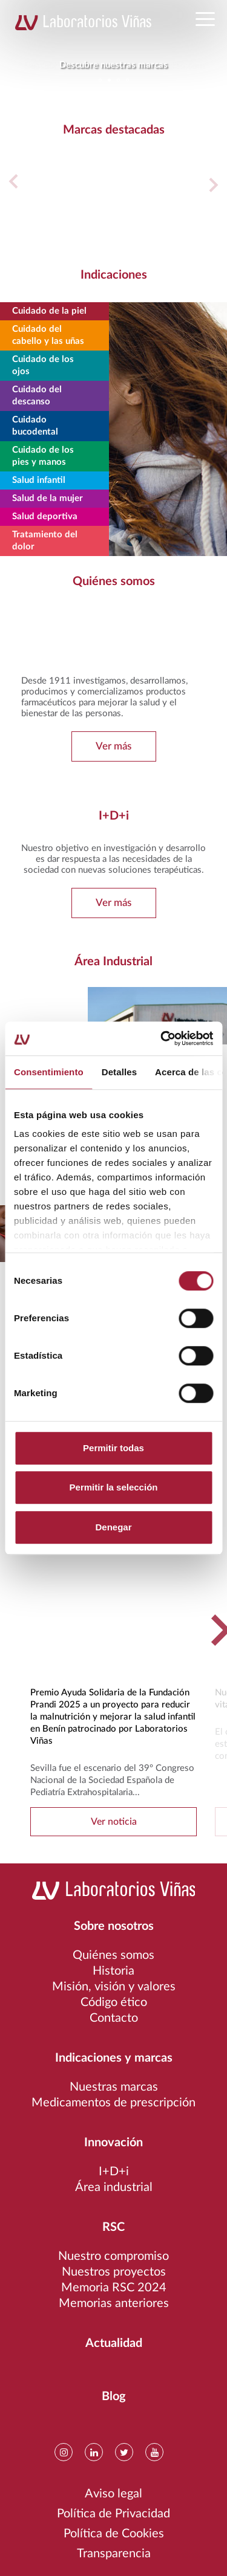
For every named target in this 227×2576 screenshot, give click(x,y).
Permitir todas (113, 1448)
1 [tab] (100, 80)
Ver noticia (114, 1822)
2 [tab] (109, 80)
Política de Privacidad (113, 2514)
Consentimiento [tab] (49, 1072)
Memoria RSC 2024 (113, 2288)
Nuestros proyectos (114, 2272)
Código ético (114, 2002)
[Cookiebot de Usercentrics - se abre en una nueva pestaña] (161, 1038)
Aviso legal (113, 2494)
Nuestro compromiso (113, 2256)
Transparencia (114, 2554)
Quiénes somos (113, 1955)
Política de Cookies (114, 2534)
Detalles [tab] (119, 1072)
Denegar (113, 1527)
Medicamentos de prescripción (113, 2103)
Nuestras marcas (114, 2087)
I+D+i (114, 2172)
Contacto (114, 2018)
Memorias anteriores (114, 2303)
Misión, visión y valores (114, 1987)
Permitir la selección (114, 1487)
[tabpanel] (113, 45)
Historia (113, 1971)
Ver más (113, 746)
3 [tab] (118, 80)
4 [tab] (127, 80)
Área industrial (114, 2187)
